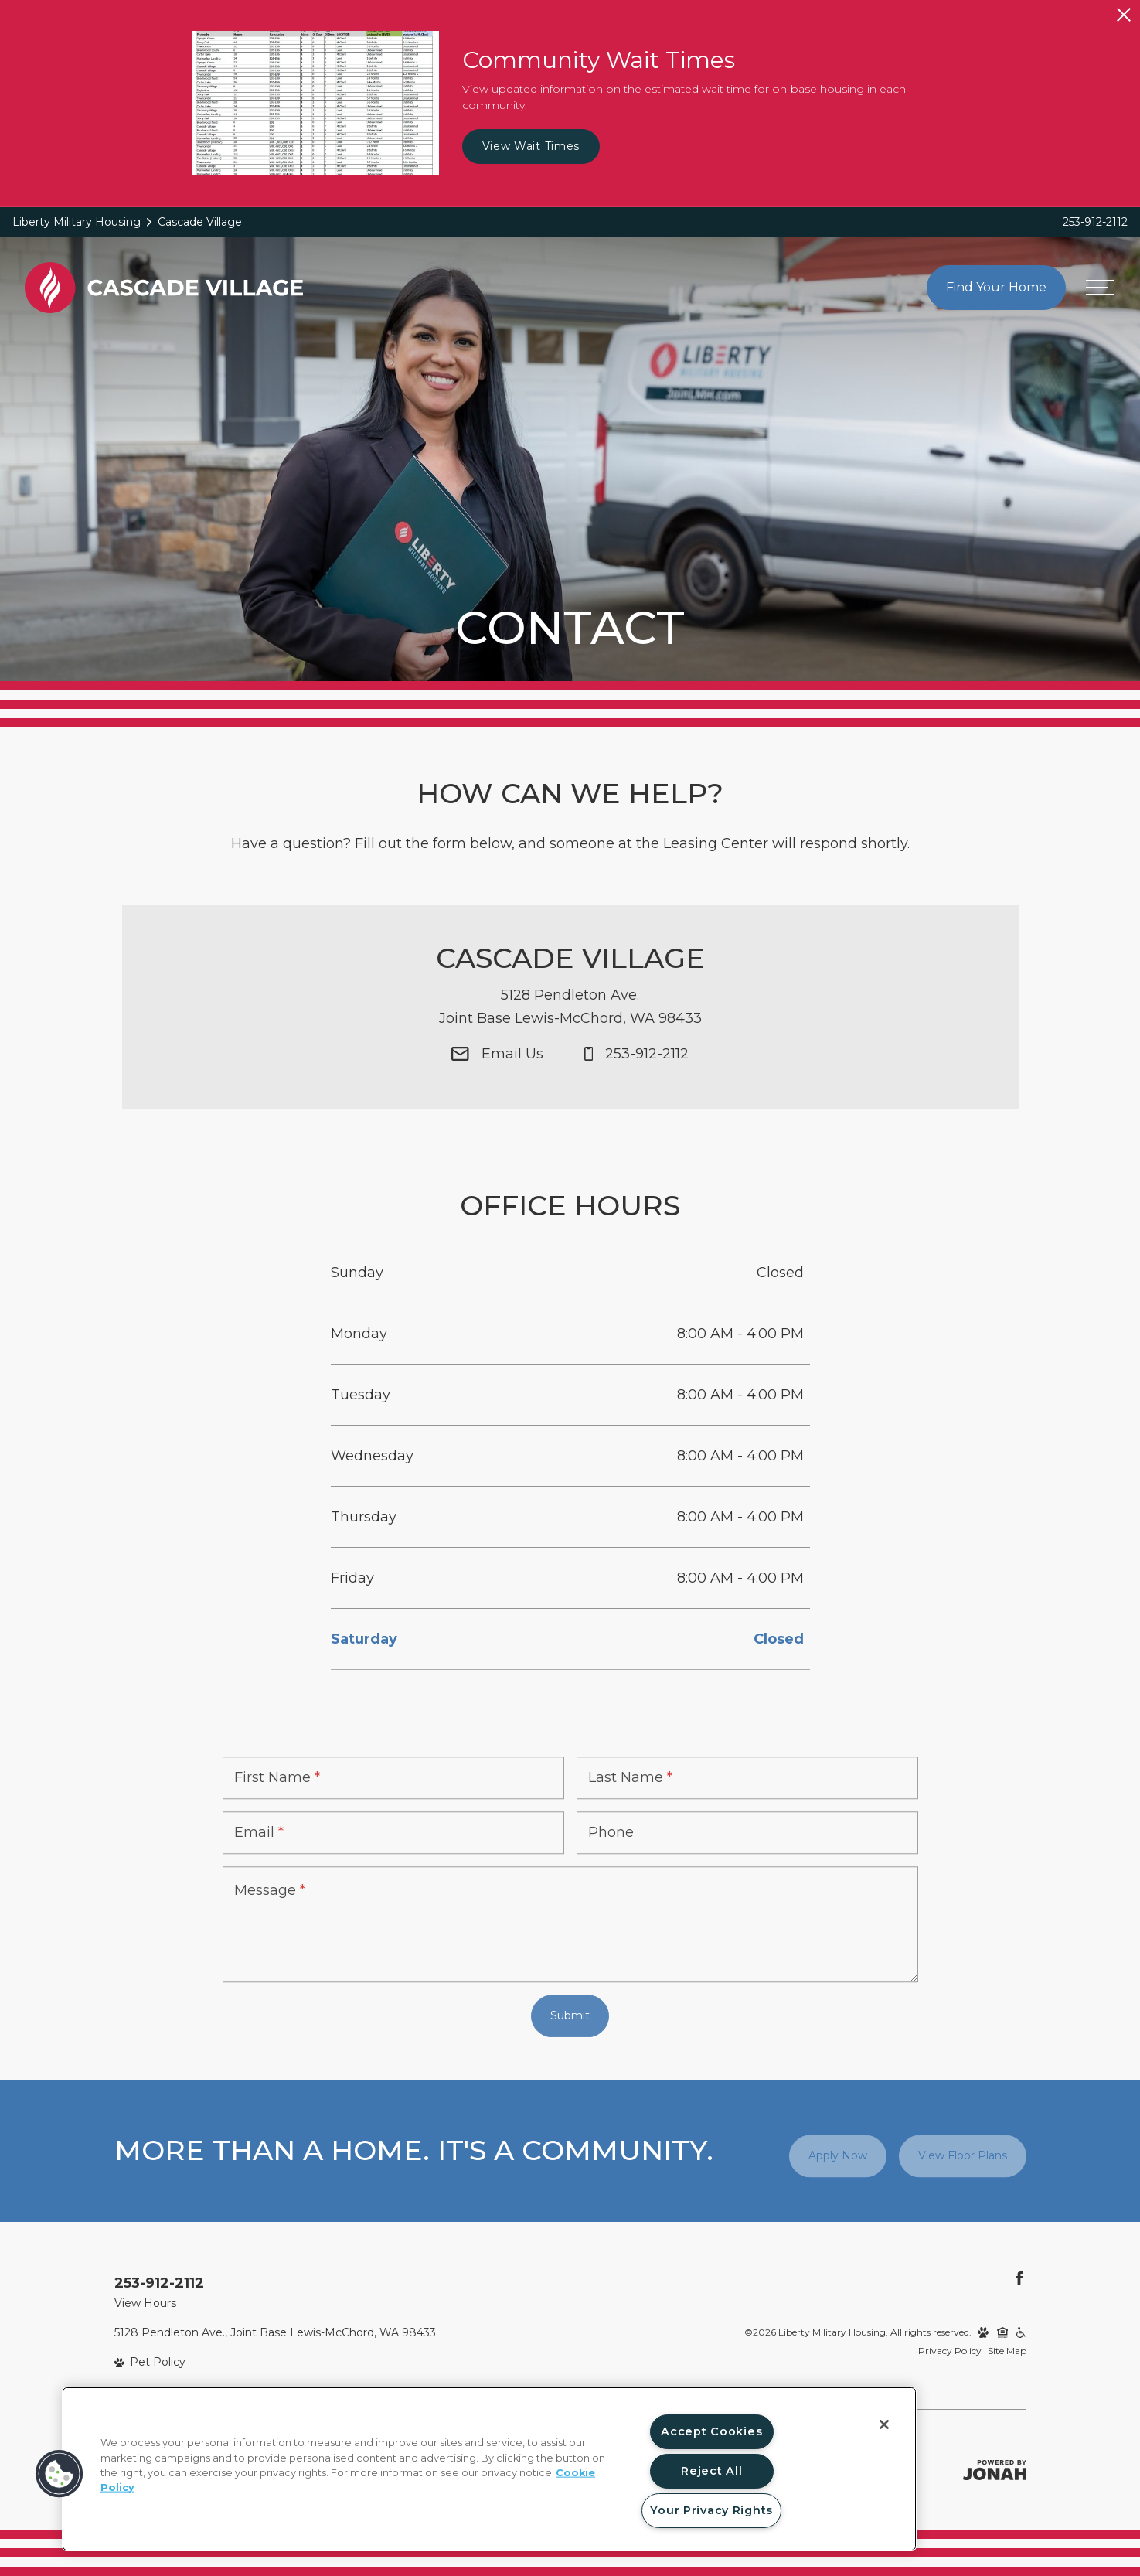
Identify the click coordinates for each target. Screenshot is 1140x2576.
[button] (59, 2474)
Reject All (711, 2471)
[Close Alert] (1124, 14)
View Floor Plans (962, 2155)
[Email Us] (497, 1081)
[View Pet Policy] (150, 2362)
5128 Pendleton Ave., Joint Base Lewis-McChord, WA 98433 (275, 2332)
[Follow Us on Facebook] (1019, 2278)
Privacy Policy (950, 2350)
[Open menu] (1099, 287)
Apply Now (837, 2155)
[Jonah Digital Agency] (994, 2470)
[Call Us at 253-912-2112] (636, 1081)
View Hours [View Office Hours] (145, 2303)
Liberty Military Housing (76, 222)
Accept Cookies (711, 2431)
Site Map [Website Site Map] (1007, 2350)
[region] (489, 2469)
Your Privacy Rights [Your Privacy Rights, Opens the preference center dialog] (711, 2510)
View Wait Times (531, 146)
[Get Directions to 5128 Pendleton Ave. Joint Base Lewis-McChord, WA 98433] (570, 1034)
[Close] (884, 2424)
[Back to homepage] (164, 287)
